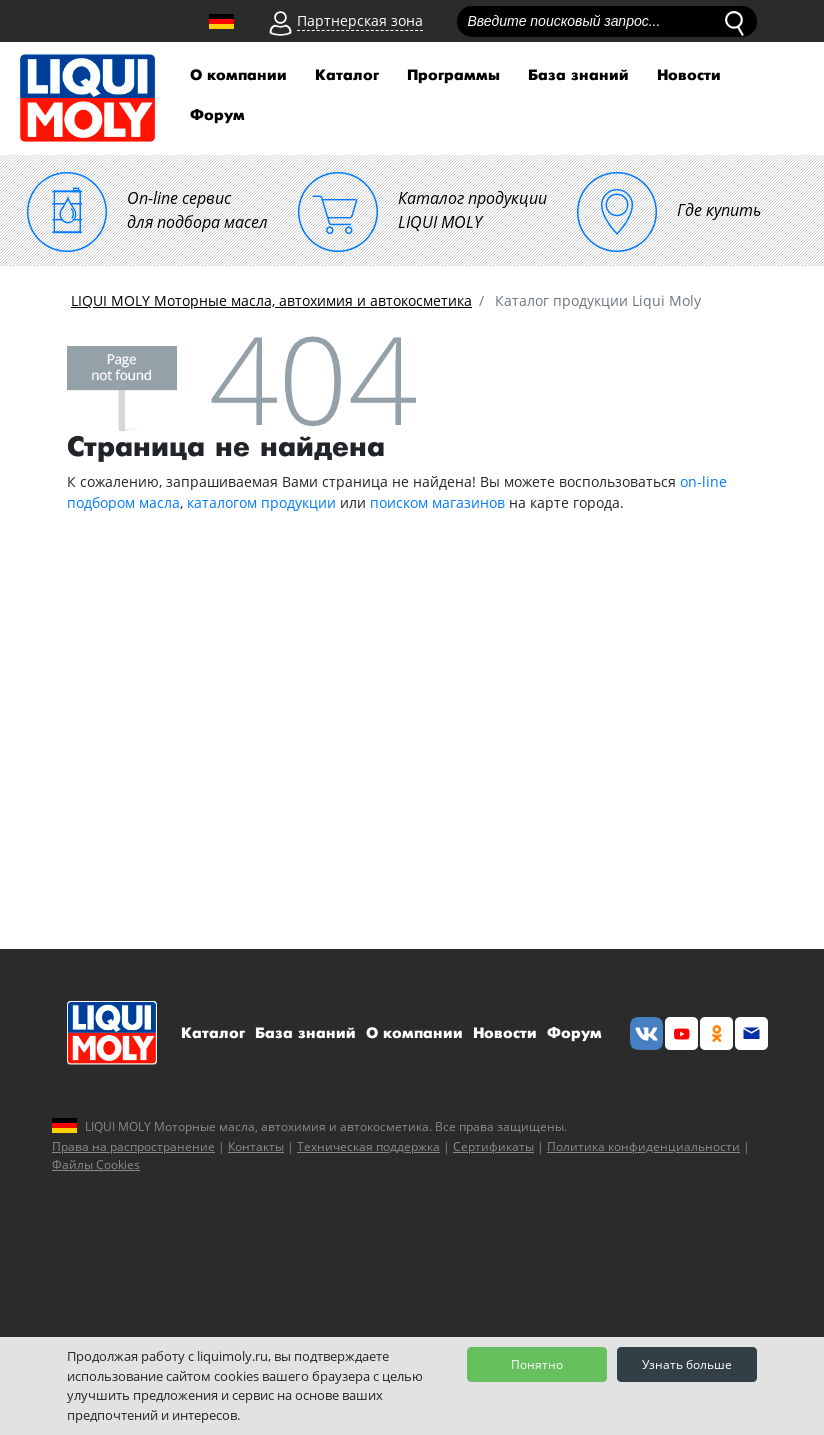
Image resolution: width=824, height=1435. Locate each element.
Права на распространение (133, 1146)
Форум (217, 115)
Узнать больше (687, 1364)
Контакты (256, 1146)
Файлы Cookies (96, 1164)
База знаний (578, 75)
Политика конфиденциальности (643, 1146)
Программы (453, 75)
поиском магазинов (437, 502)
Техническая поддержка (368, 1146)
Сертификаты (493, 1146)
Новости (689, 75)
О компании (238, 75)
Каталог (347, 75)
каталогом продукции (261, 502)
